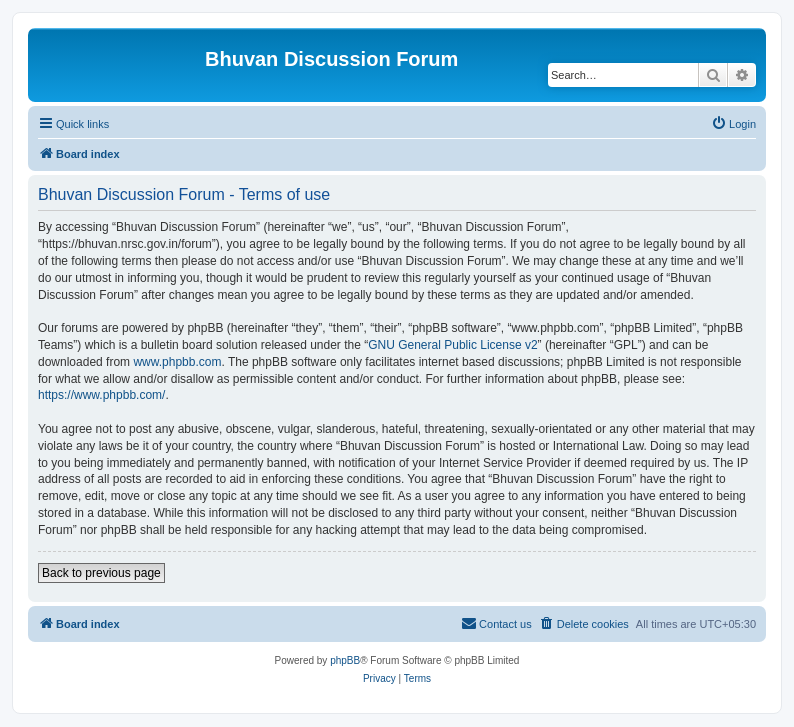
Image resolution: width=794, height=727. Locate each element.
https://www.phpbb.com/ (101, 395)
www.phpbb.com (177, 362)
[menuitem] (733, 124)
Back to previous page (101, 573)
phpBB (345, 660)
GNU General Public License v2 (452, 345)
